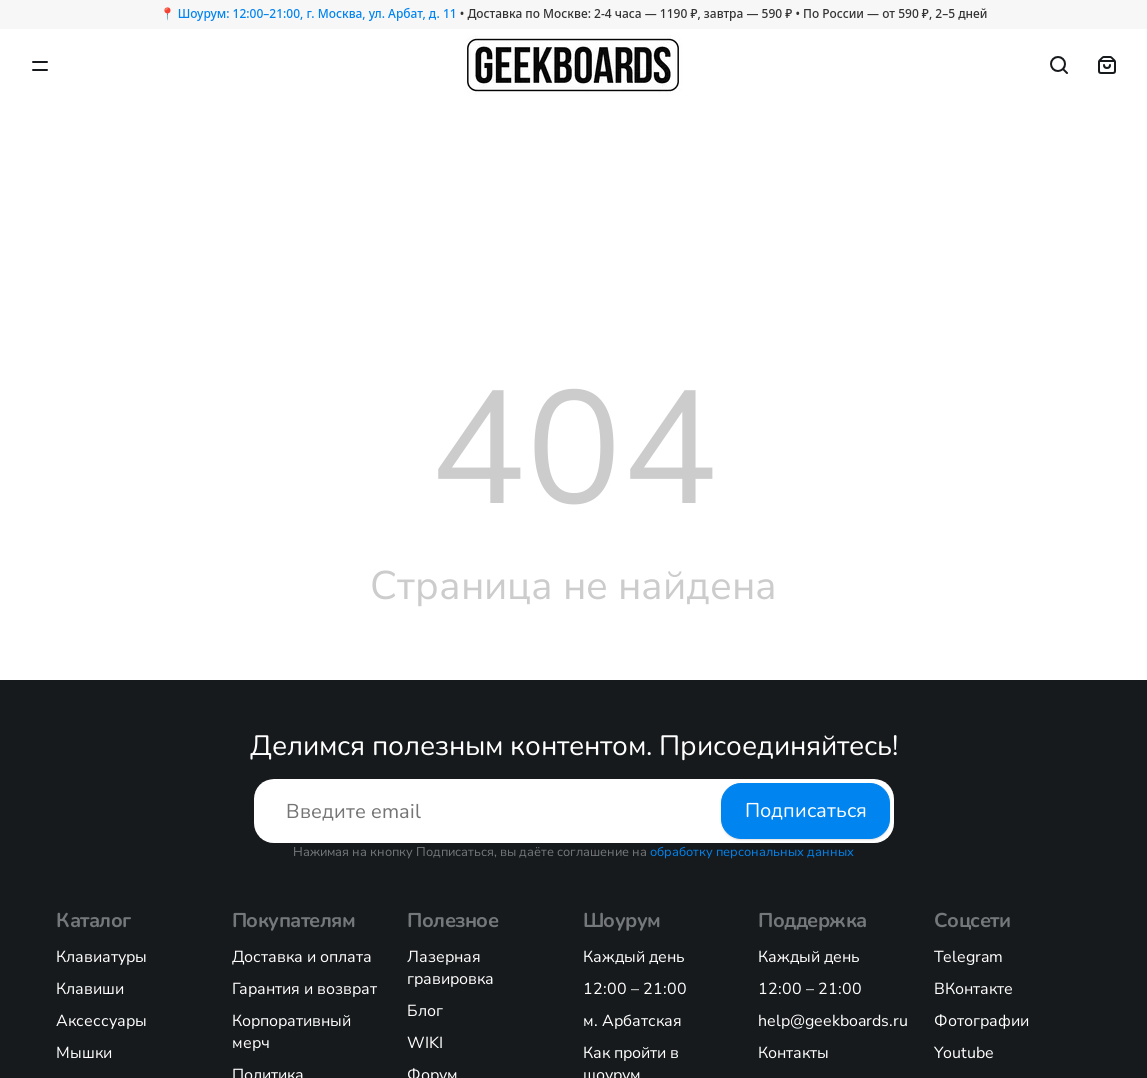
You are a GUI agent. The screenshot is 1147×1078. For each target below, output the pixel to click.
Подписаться (805, 810)
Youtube (964, 1053)
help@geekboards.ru (833, 1021)
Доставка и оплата (302, 957)
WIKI (425, 1043)
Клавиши (90, 989)
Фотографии (981, 1021)
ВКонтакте (973, 989)
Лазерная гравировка (450, 968)
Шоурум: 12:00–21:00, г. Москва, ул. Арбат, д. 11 (317, 13)
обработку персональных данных (752, 852)
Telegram (968, 957)
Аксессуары (101, 1021)
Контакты (793, 1053)
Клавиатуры (101, 957)
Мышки (84, 1053)
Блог (425, 1011)
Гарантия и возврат (304, 989)
